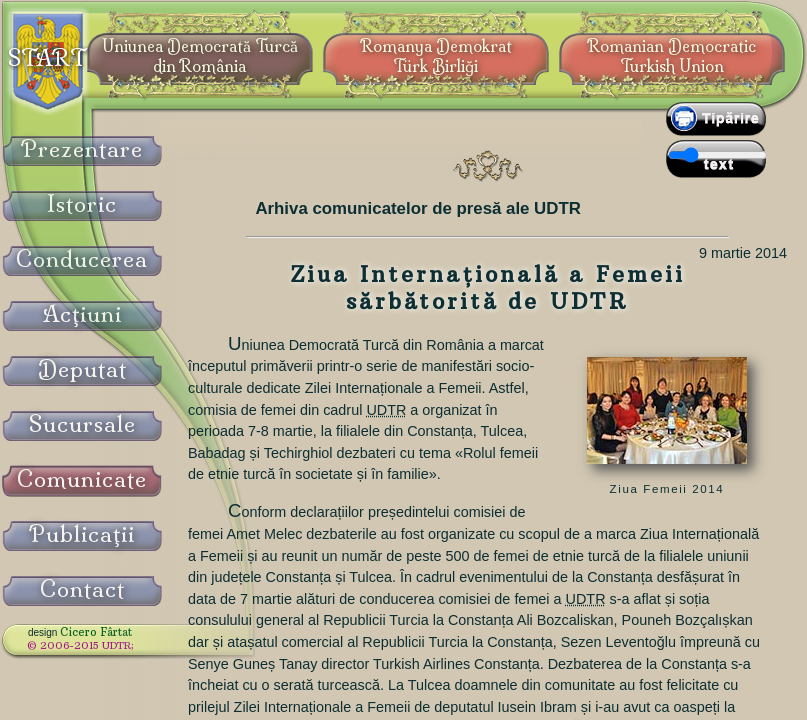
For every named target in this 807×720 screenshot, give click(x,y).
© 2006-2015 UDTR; (80, 645)
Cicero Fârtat (96, 632)
